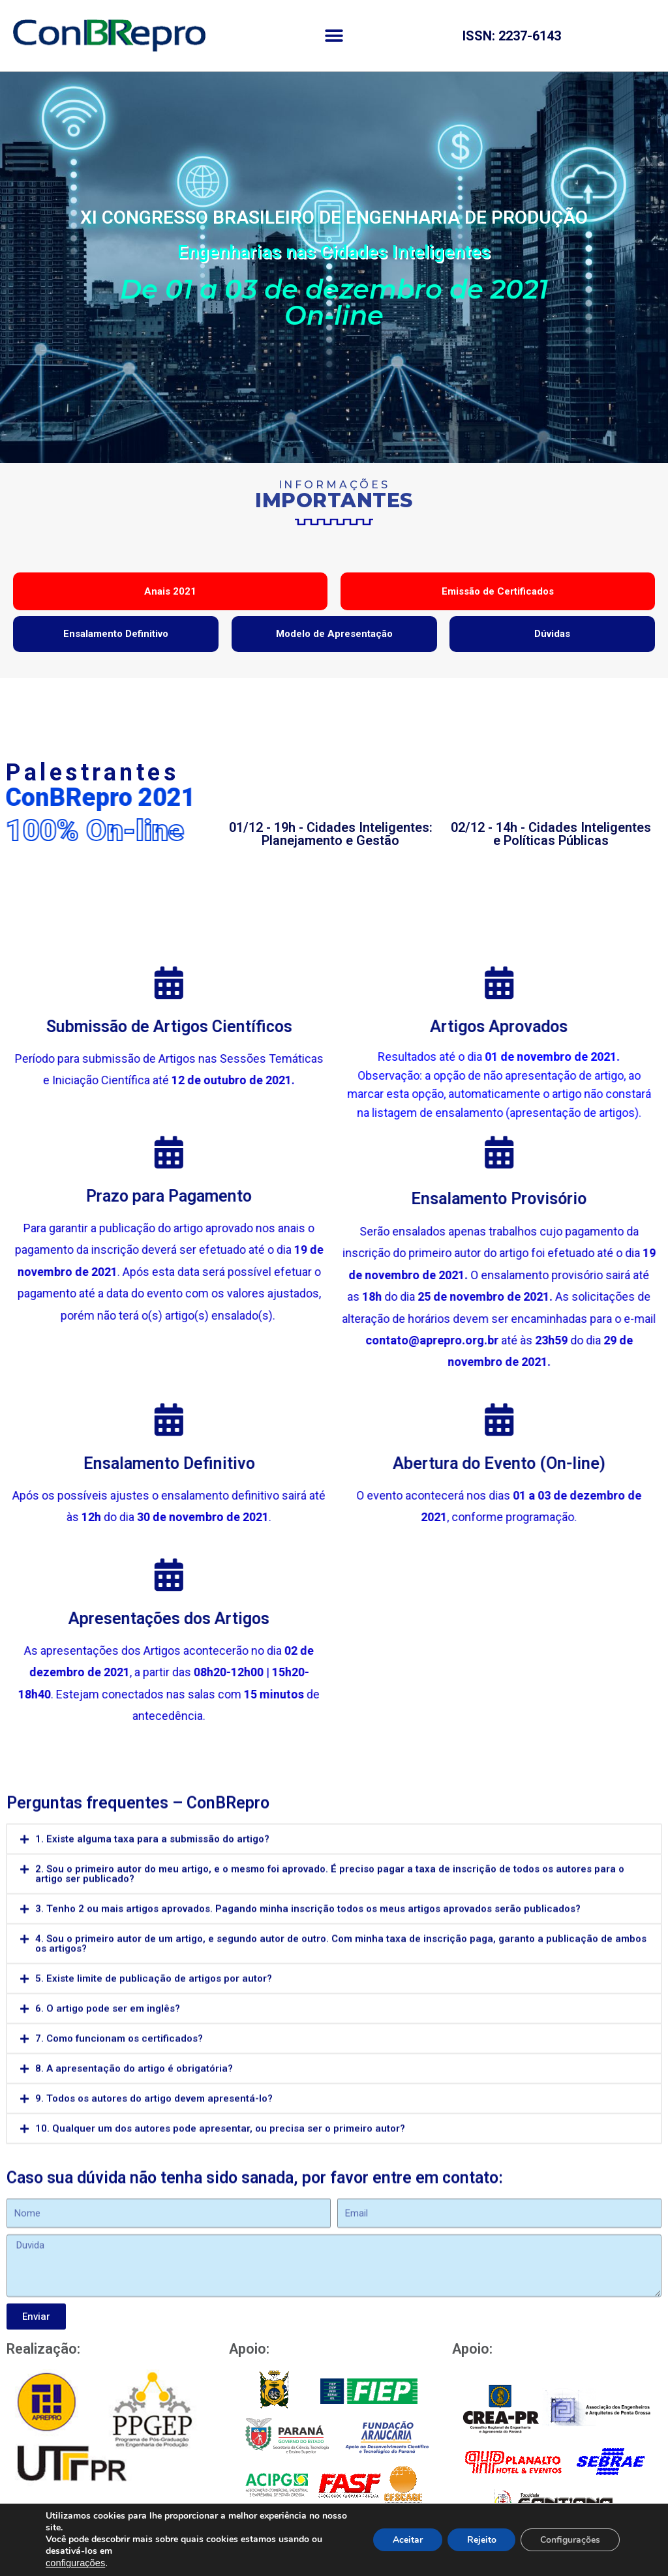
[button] (333, 35)
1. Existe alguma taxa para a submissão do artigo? (152, 2090)
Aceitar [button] (407, 2540)
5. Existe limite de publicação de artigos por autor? (153, 2230)
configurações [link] (75, 2563)
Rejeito (481, 2540)
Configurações (570, 2540)
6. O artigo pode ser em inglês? (107, 2260)
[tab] (334, 2090)
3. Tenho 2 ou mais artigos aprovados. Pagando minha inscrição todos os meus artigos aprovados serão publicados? (308, 2160)
